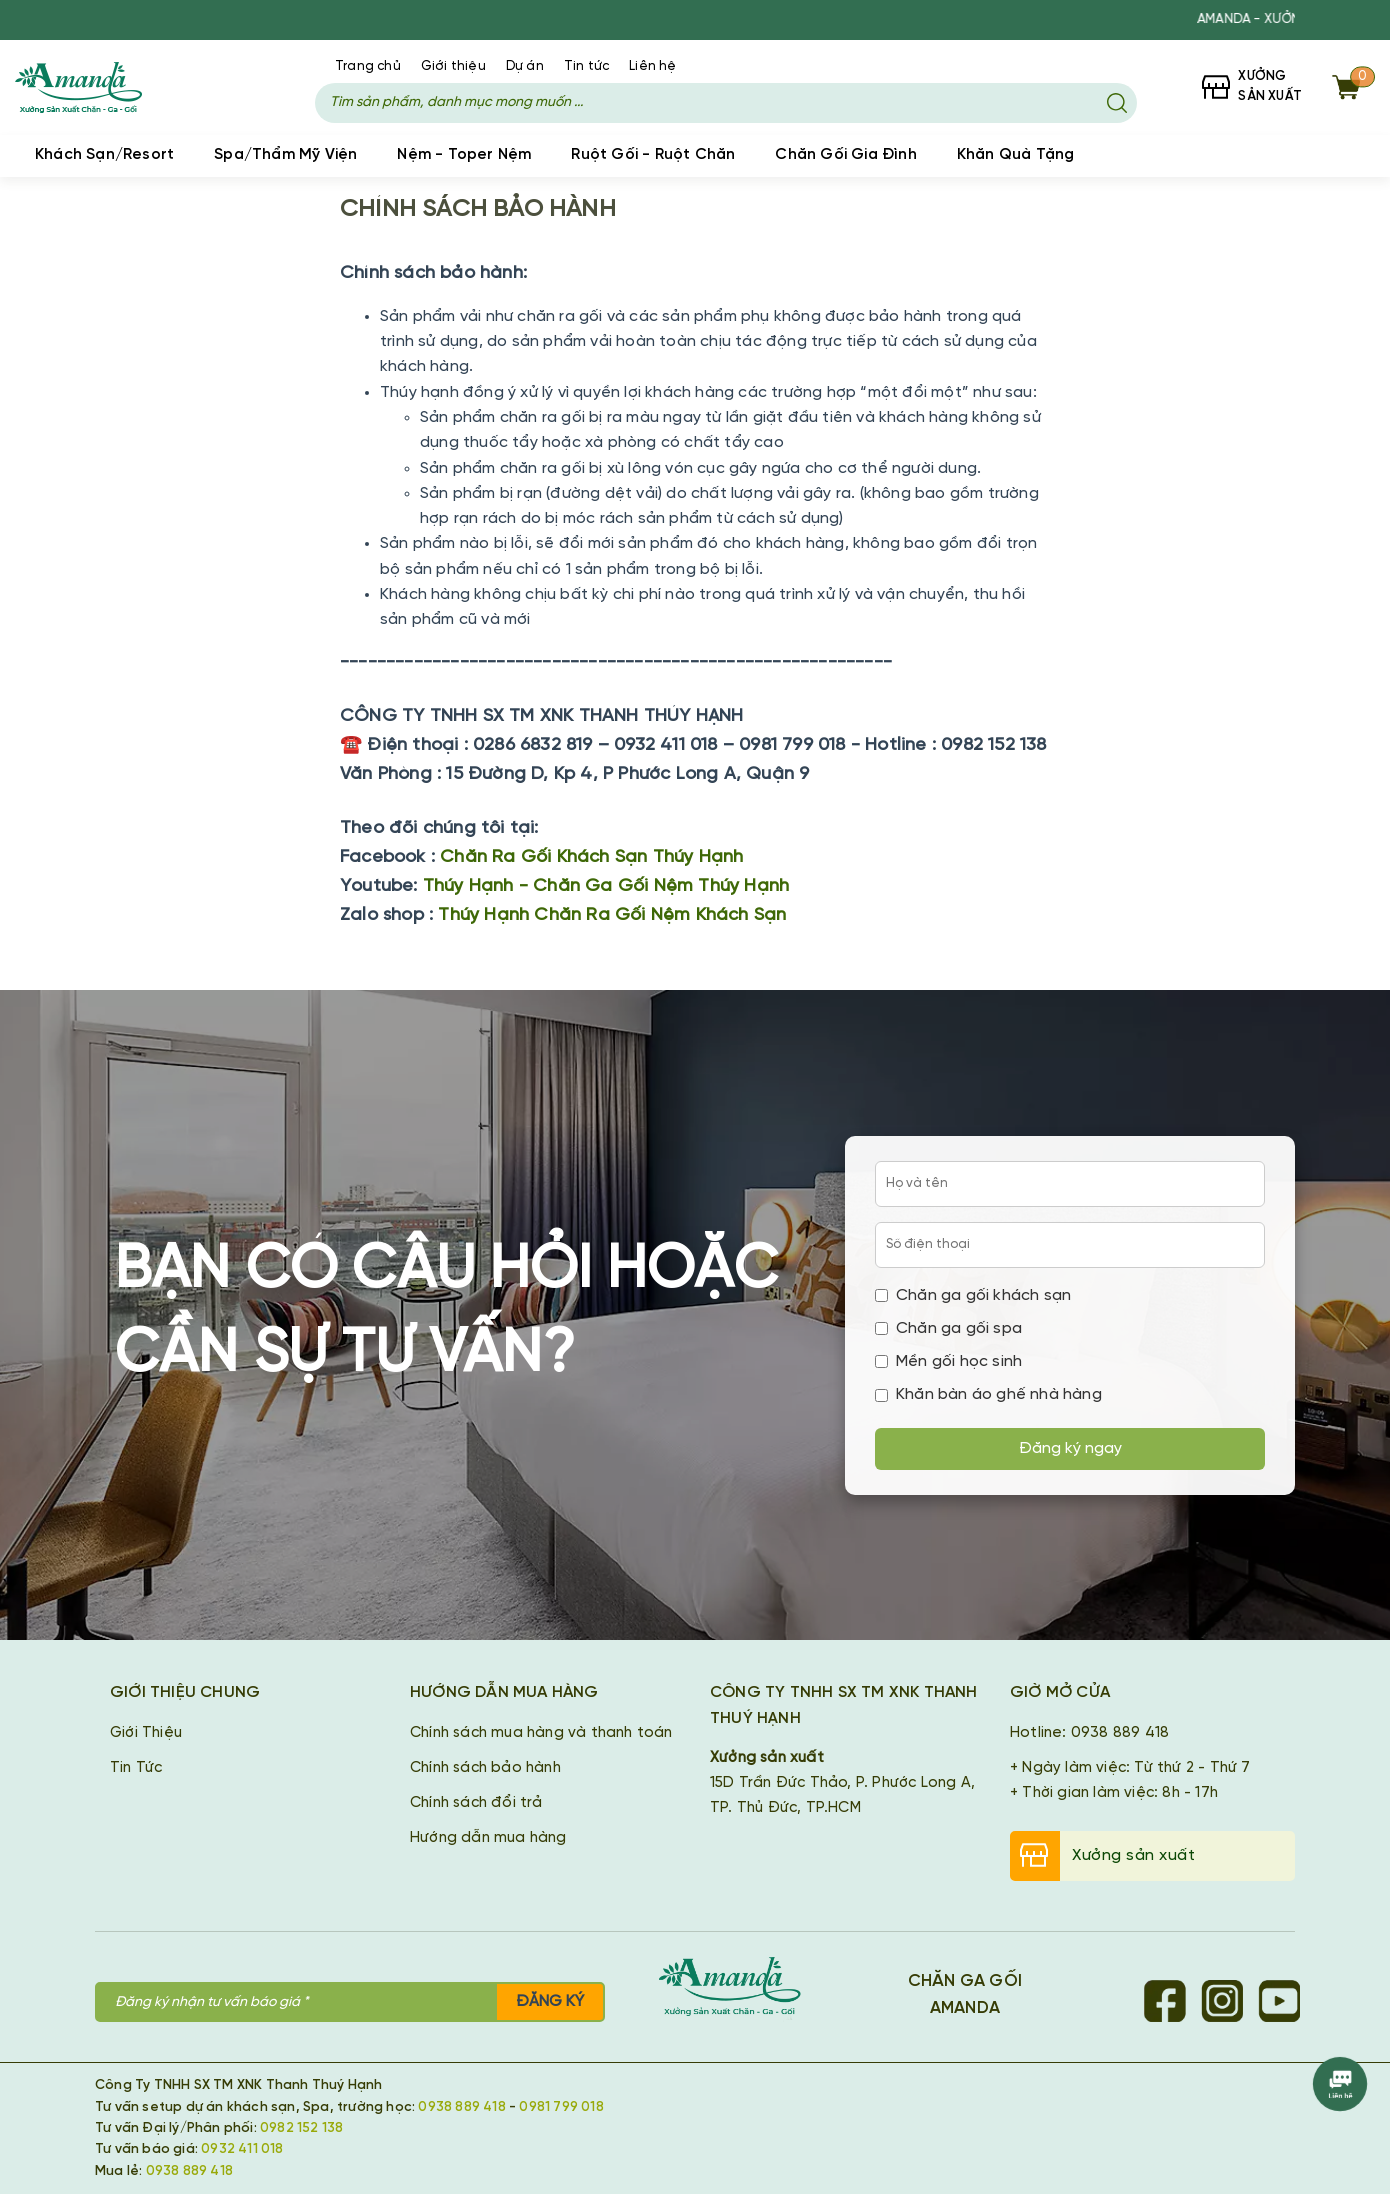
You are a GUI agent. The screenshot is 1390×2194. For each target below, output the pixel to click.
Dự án (525, 66)
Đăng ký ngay (1070, 1448)
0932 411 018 (242, 2149)
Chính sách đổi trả (476, 1803)
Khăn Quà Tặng (1016, 155)
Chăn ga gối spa (948, 1328)
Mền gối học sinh (948, 1361)
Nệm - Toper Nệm (464, 155)
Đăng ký (550, 2001)
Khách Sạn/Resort (104, 155)
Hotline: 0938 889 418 (1089, 1733)
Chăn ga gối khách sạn (973, 1295)
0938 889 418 (461, 2107)
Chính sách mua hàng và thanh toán (541, 1733)
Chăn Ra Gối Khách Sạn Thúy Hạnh (591, 857)
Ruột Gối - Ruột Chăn (653, 155)
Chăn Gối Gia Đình (845, 155)
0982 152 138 (301, 2128)
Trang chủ (368, 66)
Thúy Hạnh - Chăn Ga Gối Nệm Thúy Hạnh (606, 886)
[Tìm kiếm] (1117, 103)
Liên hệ (652, 66)
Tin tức (586, 66)
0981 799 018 (561, 2107)
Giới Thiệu (146, 1733)
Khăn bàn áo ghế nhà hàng (988, 1394)
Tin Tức (136, 1768)
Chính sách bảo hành (485, 1768)
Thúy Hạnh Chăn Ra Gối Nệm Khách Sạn (612, 915)
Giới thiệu (453, 66)
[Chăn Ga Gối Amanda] (740, 1989)
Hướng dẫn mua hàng (488, 1838)
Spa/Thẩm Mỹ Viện (285, 155)
